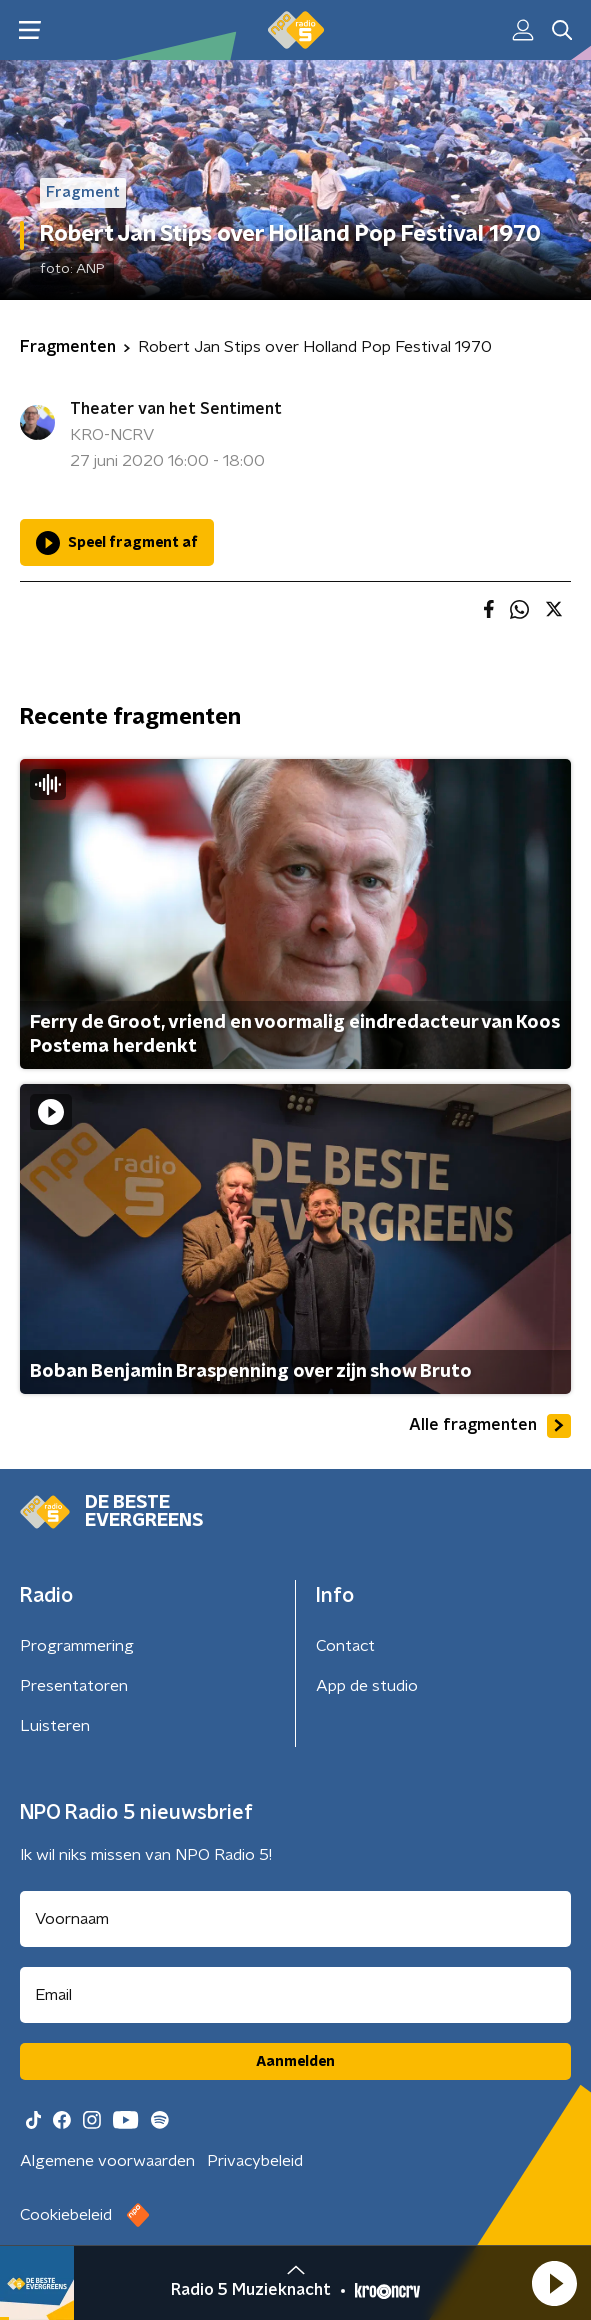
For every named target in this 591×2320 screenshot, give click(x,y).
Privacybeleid (255, 2161)
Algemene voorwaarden (107, 2161)
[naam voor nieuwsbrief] (295, 1919)
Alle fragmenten (490, 1426)
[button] (554, 2283)
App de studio (367, 1686)
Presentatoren (74, 1686)
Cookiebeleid (66, 2215)
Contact (345, 1646)
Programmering (77, 1646)
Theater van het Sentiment (176, 409)
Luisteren (55, 1726)
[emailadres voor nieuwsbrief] (295, 1995)
